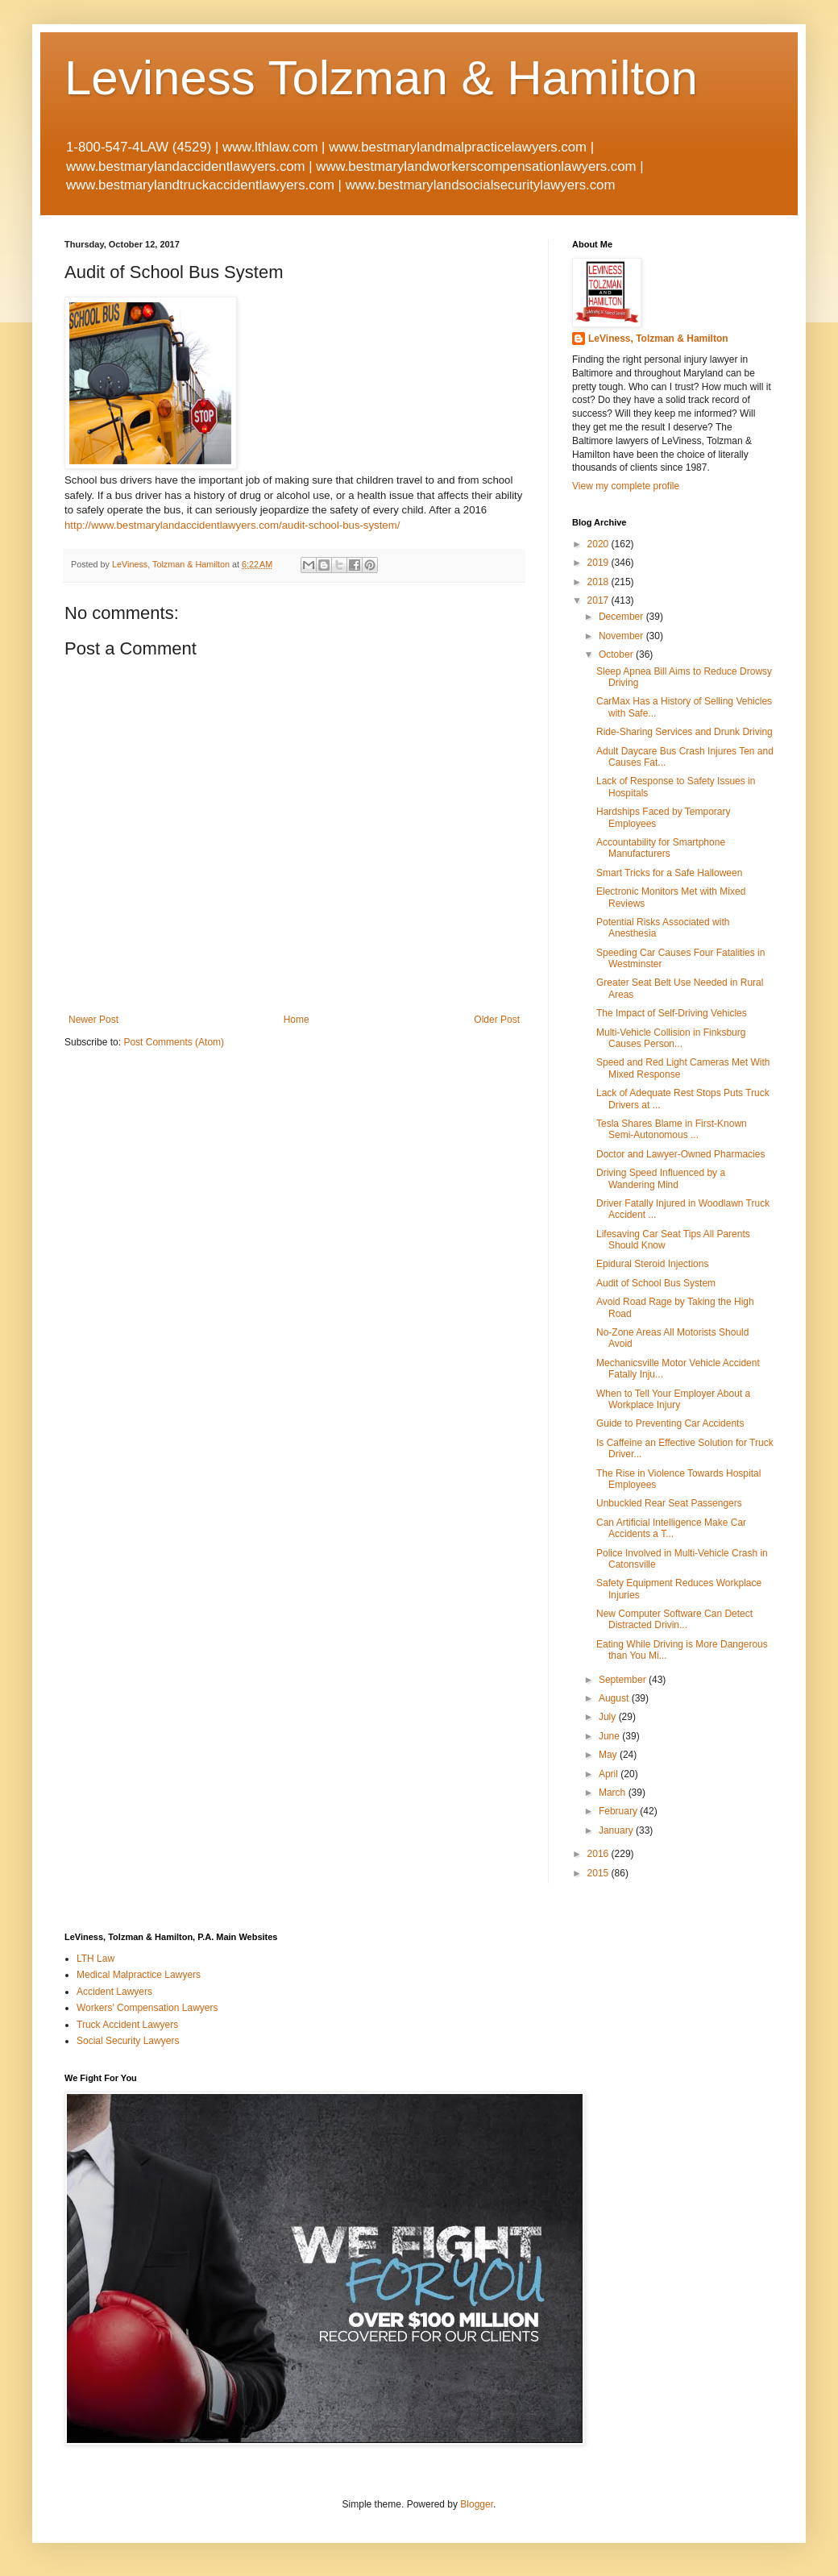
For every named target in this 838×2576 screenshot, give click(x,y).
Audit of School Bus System (658, 1283)
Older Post (497, 1019)
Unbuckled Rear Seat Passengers (671, 1503)
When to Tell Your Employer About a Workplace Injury (673, 1399)
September (624, 1679)
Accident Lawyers (114, 1991)
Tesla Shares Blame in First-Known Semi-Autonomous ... (671, 1129)
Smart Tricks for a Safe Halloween (669, 873)
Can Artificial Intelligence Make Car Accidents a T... (671, 1528)
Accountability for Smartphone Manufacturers (660, 848)
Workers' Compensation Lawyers (147, 2007)
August (615, 1698)
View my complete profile (625, 486)
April (609, 1774)
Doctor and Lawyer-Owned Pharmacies (680, 1154)
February (619, 1811)
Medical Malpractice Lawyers (139, 1974)
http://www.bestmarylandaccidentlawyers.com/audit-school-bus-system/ (232, 525)
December (622, 616)
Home (296, 1019)
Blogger (476, 2504)
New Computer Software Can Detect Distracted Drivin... (674, 1619)
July (609, 1716)
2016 (599, 1853)
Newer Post (93, 1019)
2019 (599, 562)
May (609, 1754)
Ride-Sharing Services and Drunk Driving (684, 731)
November (622, 636)
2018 (599, 582)
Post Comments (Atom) (173, 1042)
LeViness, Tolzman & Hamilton (658, 338)
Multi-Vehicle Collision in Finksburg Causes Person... (670, 1038)
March (613, 1792)
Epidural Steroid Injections (655, 1263)
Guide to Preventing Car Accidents (670, 1423)
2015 (599, 1873)
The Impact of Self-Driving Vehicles (671, 1013)
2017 (599, 600)
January (617, 1830)
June (610, 1736)
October (617, 654)
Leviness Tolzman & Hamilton (381, 78)
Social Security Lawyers (128, 2040)
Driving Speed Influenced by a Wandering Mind (660, 1178)
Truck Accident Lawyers (127, 2024)
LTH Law (95, 1958)
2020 (599, 544)
